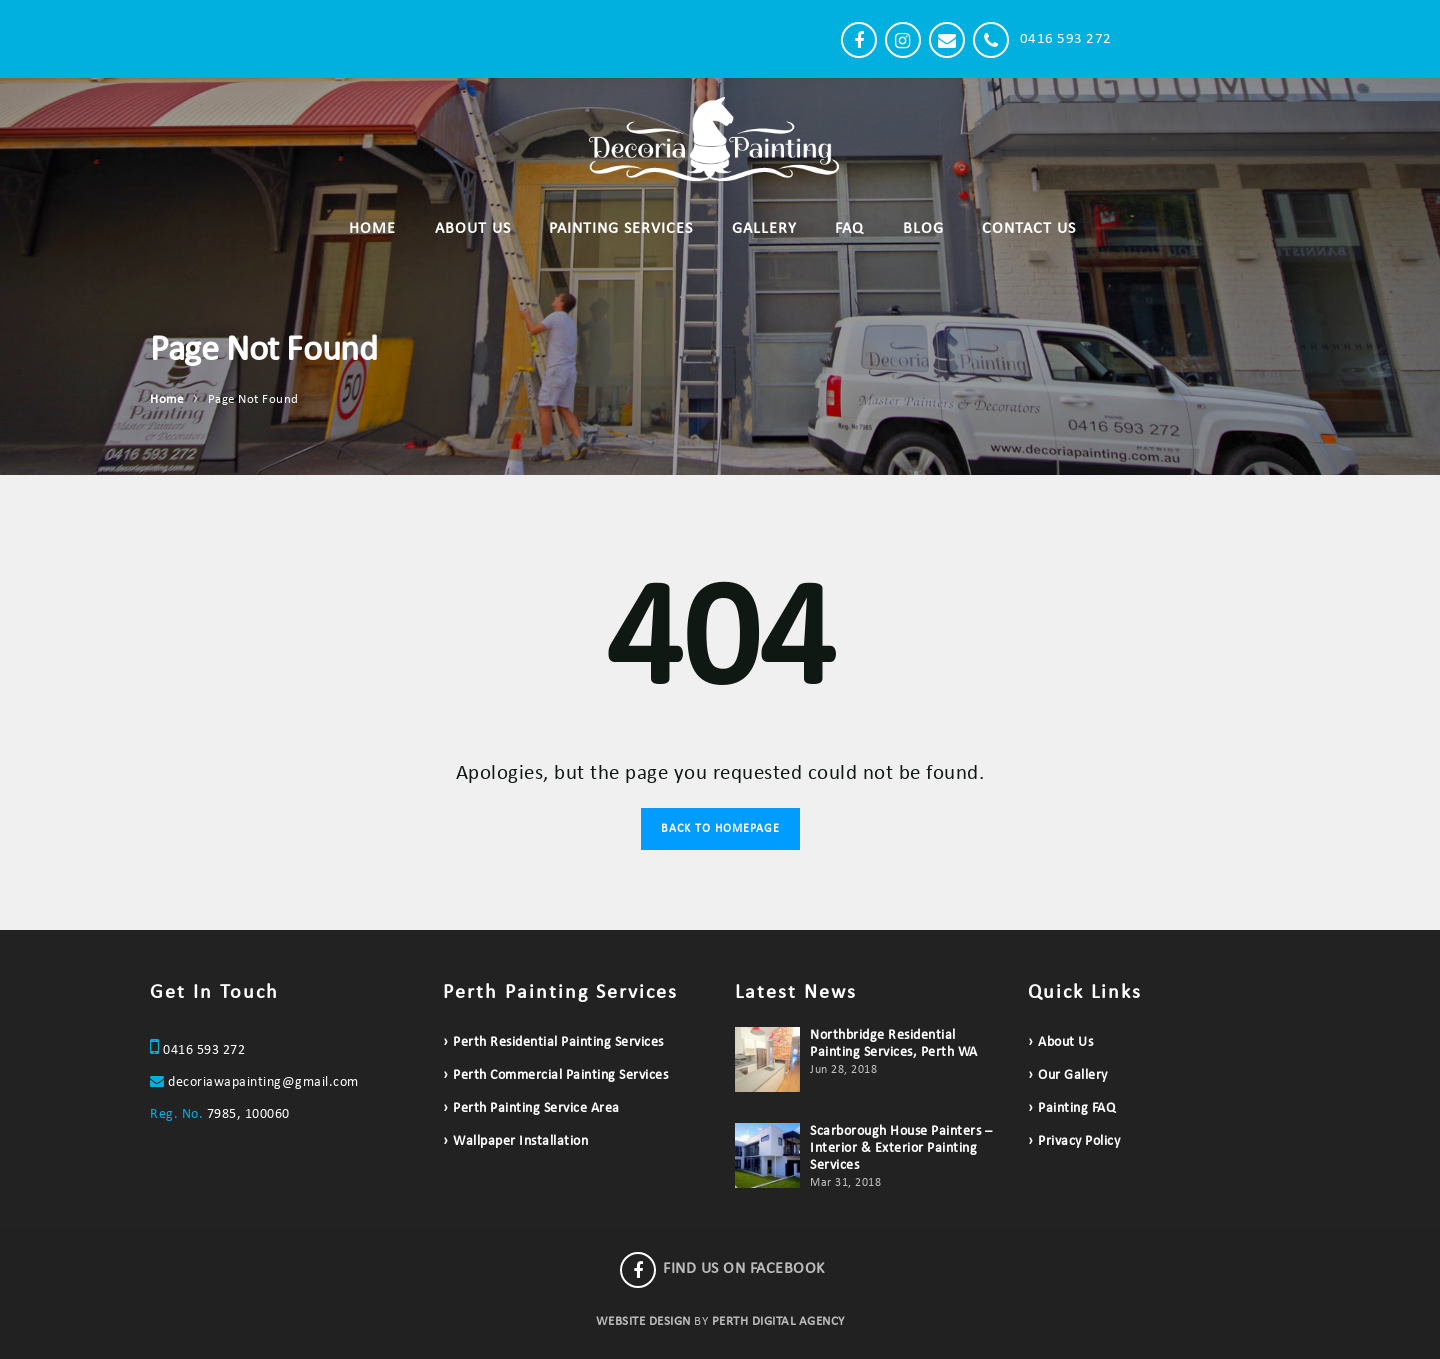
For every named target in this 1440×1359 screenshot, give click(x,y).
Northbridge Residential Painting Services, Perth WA (894, 1044)
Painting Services (621, 229)
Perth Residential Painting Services (558, 1042)
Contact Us (1029, 229)
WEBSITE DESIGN (643, 1321)
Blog (923, 229)
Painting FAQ (1076, 1108)
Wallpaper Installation (520, 1141)
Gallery (764, 229)
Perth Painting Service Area (536, 1108)
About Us (473, 229)
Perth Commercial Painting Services (560, 1075)
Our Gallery (1073, 1075)
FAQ (849, 229)
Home (372, 229)
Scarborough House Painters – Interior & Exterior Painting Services (901, 1148)
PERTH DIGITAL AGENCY (778, 1321)
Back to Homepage (720, 829)
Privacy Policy (1079, 1141)
